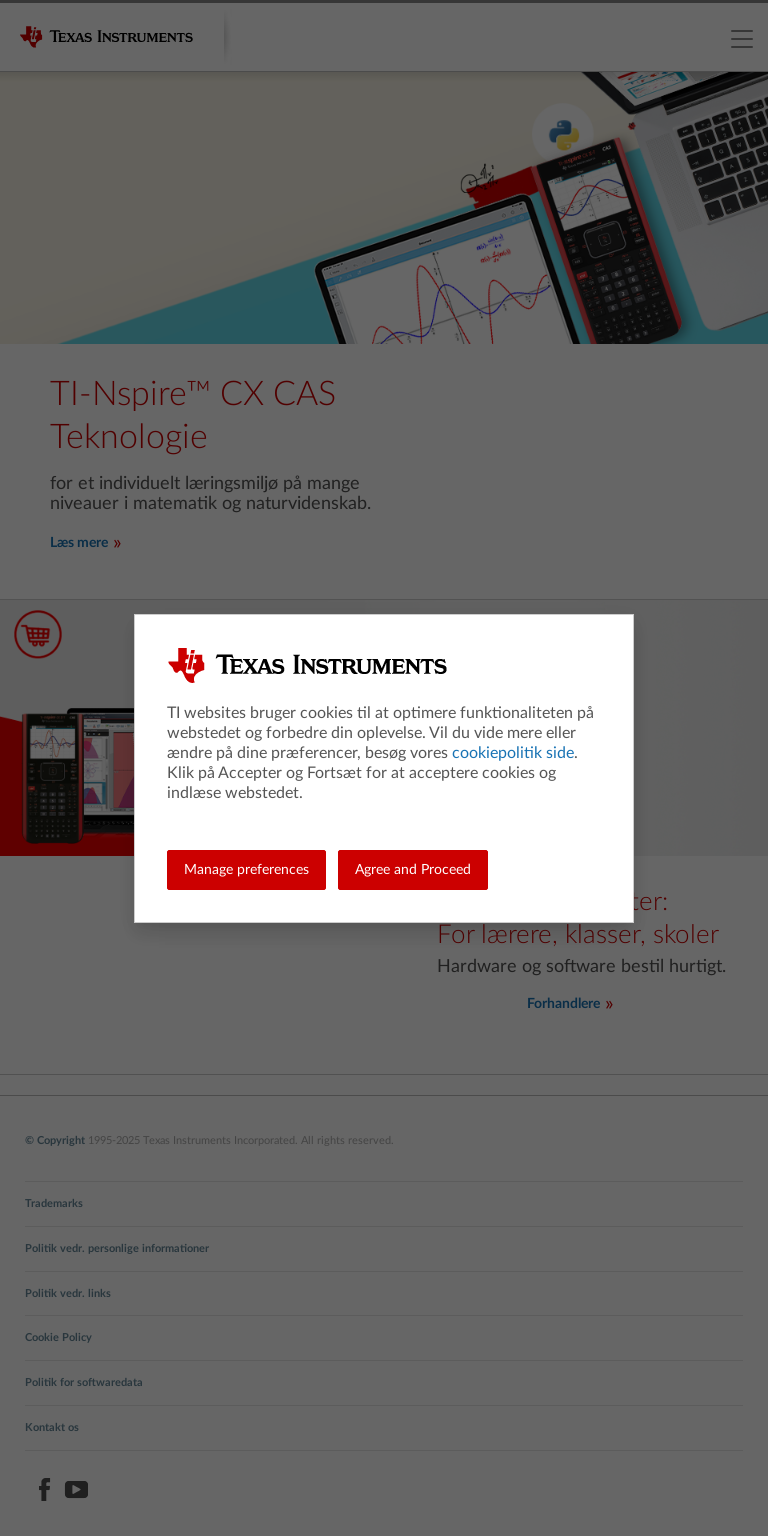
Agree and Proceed (413, 870)
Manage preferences (246, 870)
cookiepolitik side (513, 753)
